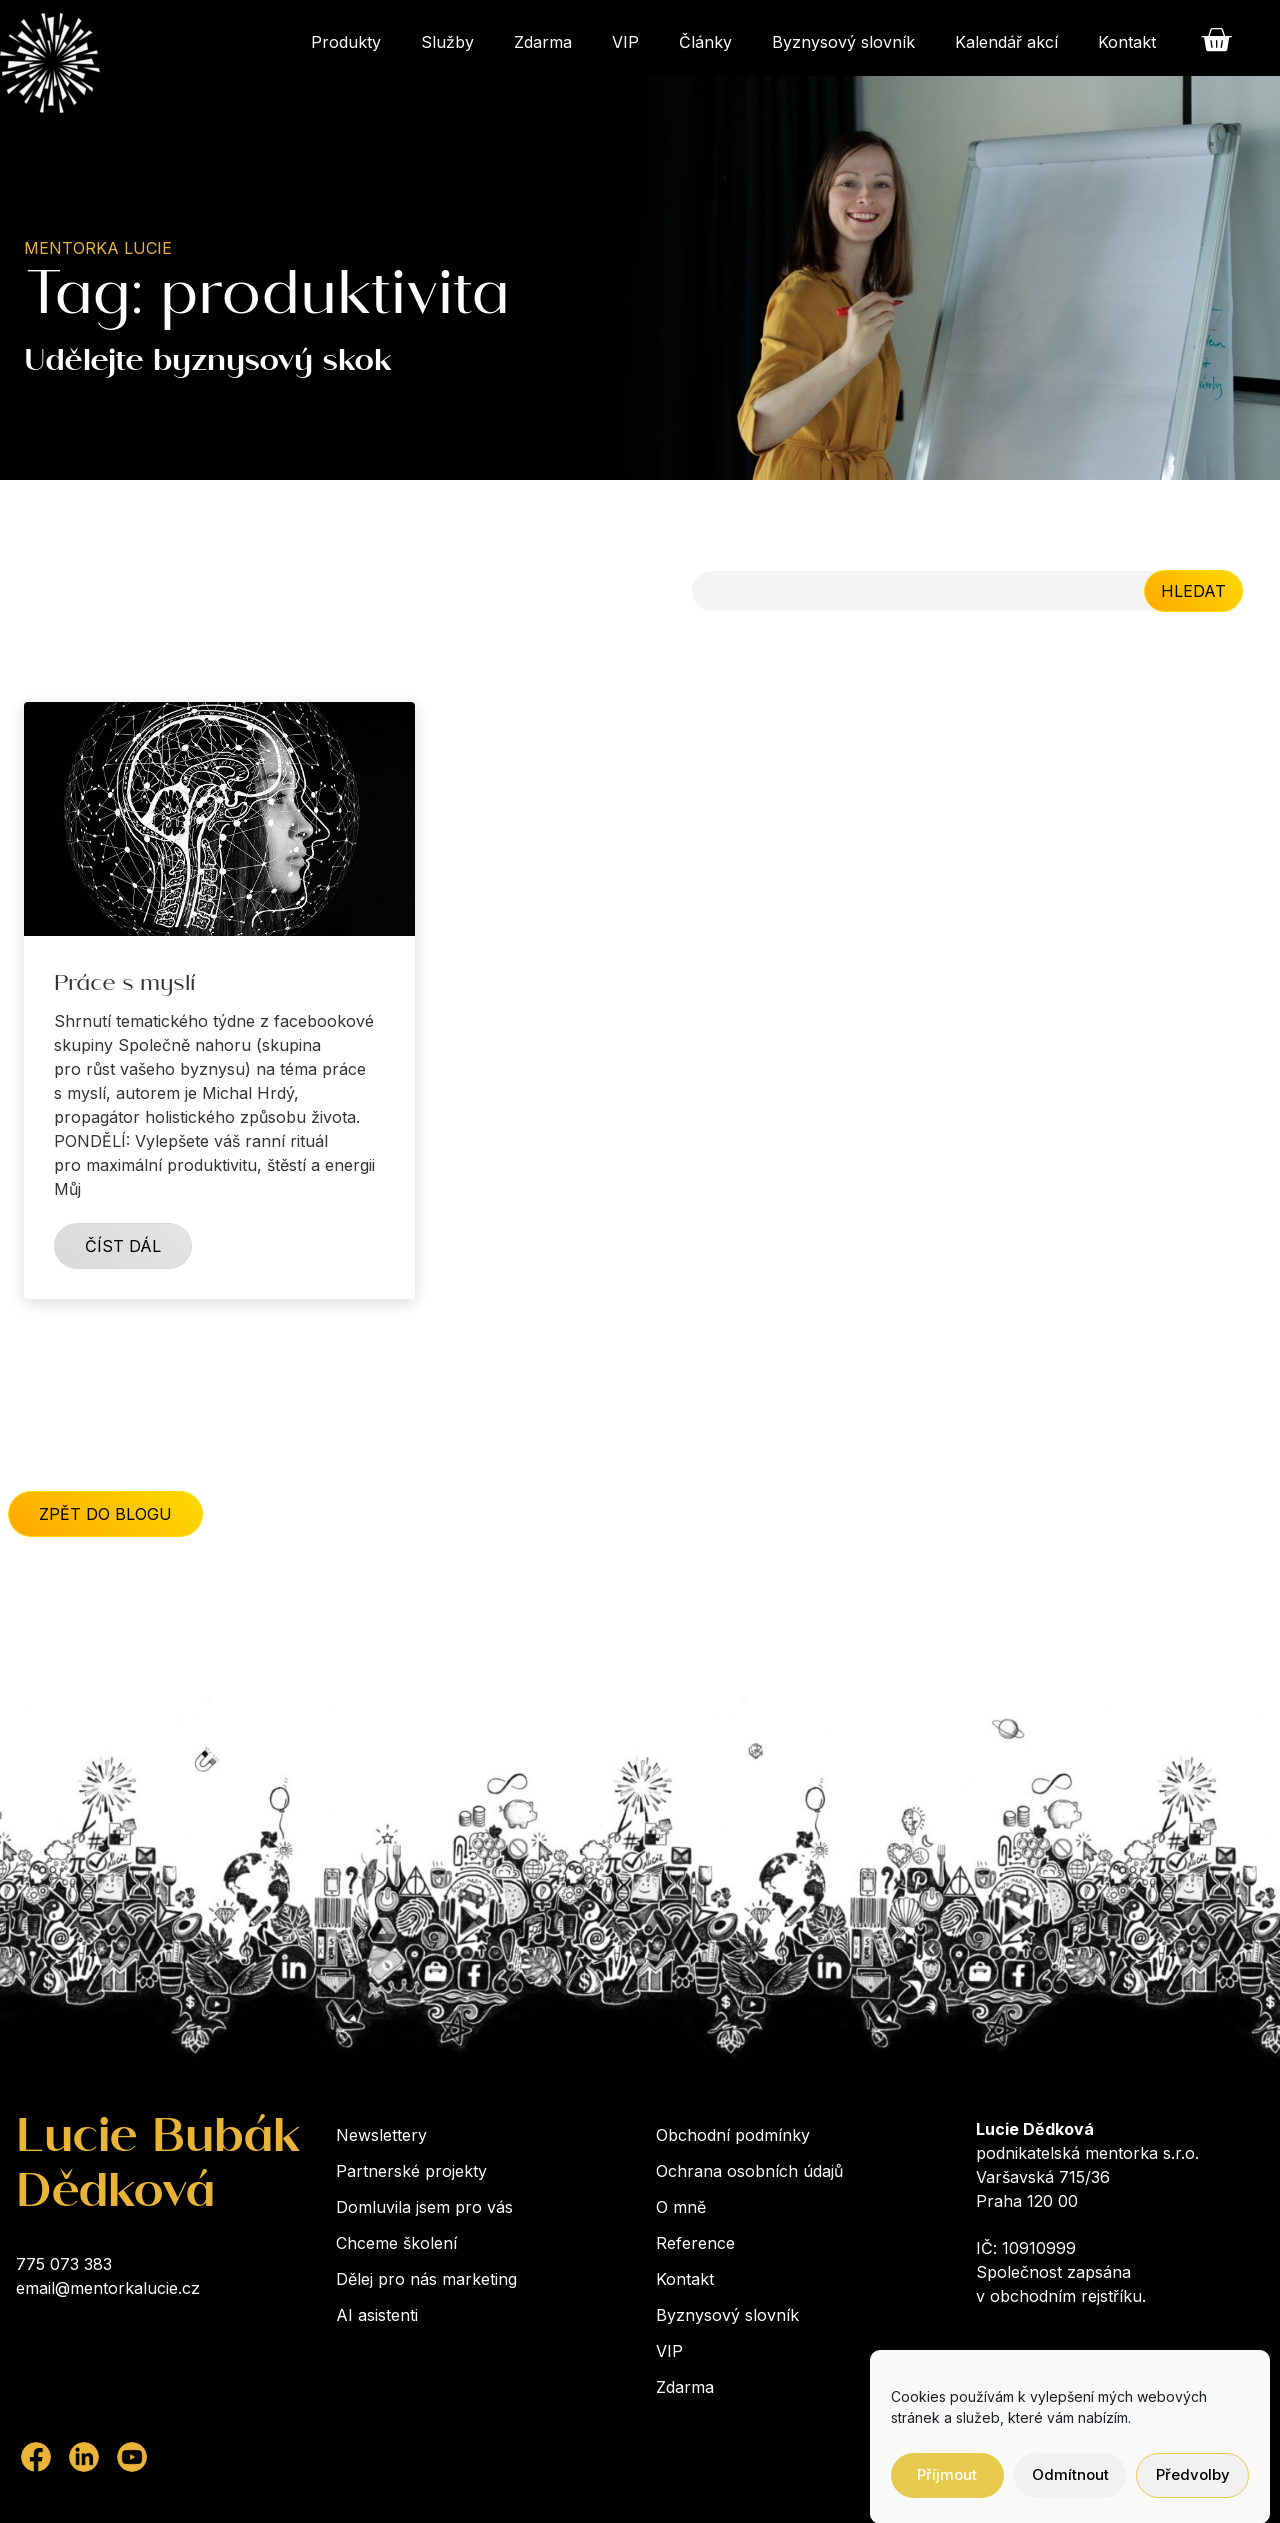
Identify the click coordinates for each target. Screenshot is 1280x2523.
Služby (447, 42)
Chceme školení (396, 2243)
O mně (681, 2207)
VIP (625, 42)
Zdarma (543, 42)
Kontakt (1127, 42)
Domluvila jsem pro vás (424, 2207)
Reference (695, 2243)
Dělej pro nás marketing (426, 2279)
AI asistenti (377, 2315)
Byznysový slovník (843, 42)
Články (705, 42)
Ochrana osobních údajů (749, 2171)
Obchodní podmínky (733, 2135)
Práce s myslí (124, 987)
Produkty (346, 42)
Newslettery (381, 2135)
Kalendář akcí (1006, 42)
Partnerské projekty (411, 2171)
